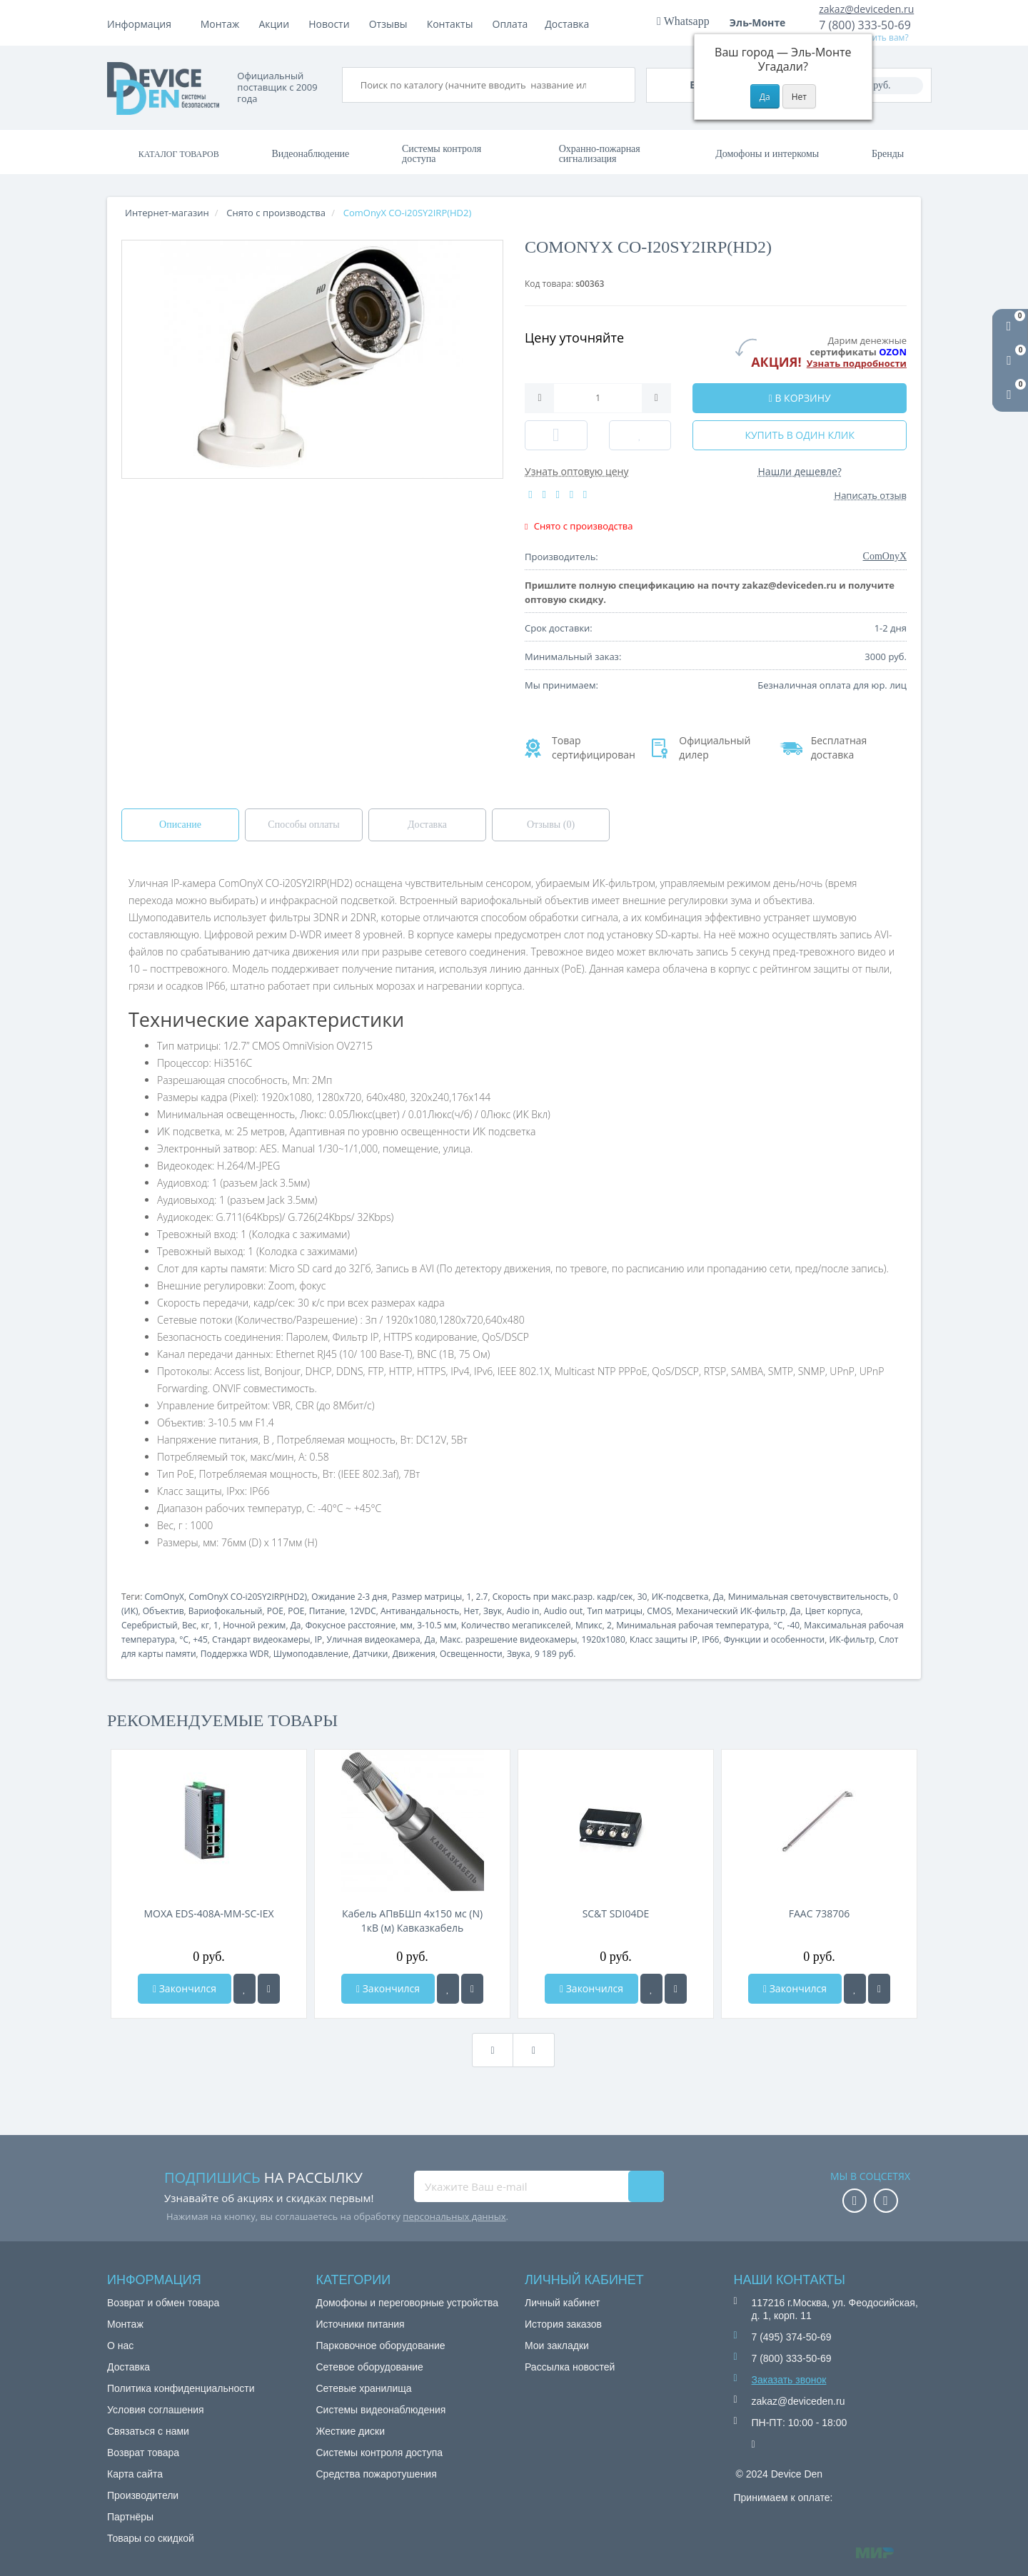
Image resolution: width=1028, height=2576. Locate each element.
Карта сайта (135, 2474)
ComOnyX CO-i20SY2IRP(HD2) (247, 1597)
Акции (393, 24)
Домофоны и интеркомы (767, 153)
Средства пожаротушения (376, 2474)
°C (778, 1625)
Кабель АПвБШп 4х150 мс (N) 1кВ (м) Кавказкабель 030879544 (412, 1921)
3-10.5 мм (436, 1625)
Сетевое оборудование (369, 2367)
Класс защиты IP (663, 1639)
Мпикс (589, 1625)
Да (718, 1597)
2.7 (482, 1597)
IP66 (710, 1639)
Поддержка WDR (235, 1654)
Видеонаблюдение (310, 153)
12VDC (363, 1611)
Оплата (276, 24)
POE (275, 1611)
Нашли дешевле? (800, 471)
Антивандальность (420, 1611)
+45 (200, 1639)
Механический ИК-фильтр (731, 1611)
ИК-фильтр (851, 1639)
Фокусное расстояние (350, 1625)
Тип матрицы (614, 1611)
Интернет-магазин (167, 212)
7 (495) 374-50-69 (792, 2337)
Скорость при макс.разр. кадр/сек (563, 1597)
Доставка (335, 24)
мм (406, 1625)
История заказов (563, 2324)
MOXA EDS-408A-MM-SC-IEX (208, 1913)
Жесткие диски (351, 2431)
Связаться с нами (148, 2431)
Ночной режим (254, 1625)
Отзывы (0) (551, 824)
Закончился (184, 1988)
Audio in (522, 1611)
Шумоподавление (310, 1654)
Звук (492, 1611)
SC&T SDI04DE (616, 1913)
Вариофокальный (225, 1611)
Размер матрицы (427, 1597)
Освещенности (471, 1654)
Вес (189, 1625)
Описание (180, 824)
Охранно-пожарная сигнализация (599, 153)
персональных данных (454, 2216)
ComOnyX (164, 1597)
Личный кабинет (562, 2302)
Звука (518, 1654)
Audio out (563, 1611)
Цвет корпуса (833, 1611)
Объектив (163, 1611)
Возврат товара (143, 2452)
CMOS (659, 1611)
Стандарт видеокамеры (261, 1639)
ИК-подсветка (680, 1597)
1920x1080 (603, 1639)
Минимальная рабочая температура (692, 1625)
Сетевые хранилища (364, 2388)
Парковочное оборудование (380, 2345)
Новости (447, 24)
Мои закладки (557, 2345)
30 (642, 1597)
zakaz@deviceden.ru (866, 9)
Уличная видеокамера (373, 1639)
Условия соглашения (155, 2409)
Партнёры (130, 2516)
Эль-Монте (762, 22)
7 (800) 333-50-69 (865, 25)
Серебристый (149, 1625)
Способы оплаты (303, 824)
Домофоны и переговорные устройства (407, 2302)
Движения (414, 1654)
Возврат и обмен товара (163, 2302)
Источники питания (360, 2324)
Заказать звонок (789, 2379)
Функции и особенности (774, 1639)
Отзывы (507, 24)
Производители (142, 2495)
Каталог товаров (178, 154)
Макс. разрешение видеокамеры (508, 1639)
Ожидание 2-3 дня (349, 1597)
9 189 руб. (555, 1654)
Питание (327, 1611)
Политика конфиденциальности (181, 2388)
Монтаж (220, 24)
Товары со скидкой (150, 2538)
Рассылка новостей (570, 2367)
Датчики (370, 1654)
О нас (120, 2345)
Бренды (888, 153)
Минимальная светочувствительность (808, 1597)
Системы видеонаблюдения (381, 2409)
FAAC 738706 (819, 1913)
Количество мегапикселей (516, 1625)
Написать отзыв (871, 495)
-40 (793, 1625)
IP (319, 1639)
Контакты (568, 24)
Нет (471, 1611)
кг (204, 1625)
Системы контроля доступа (441, 153)
